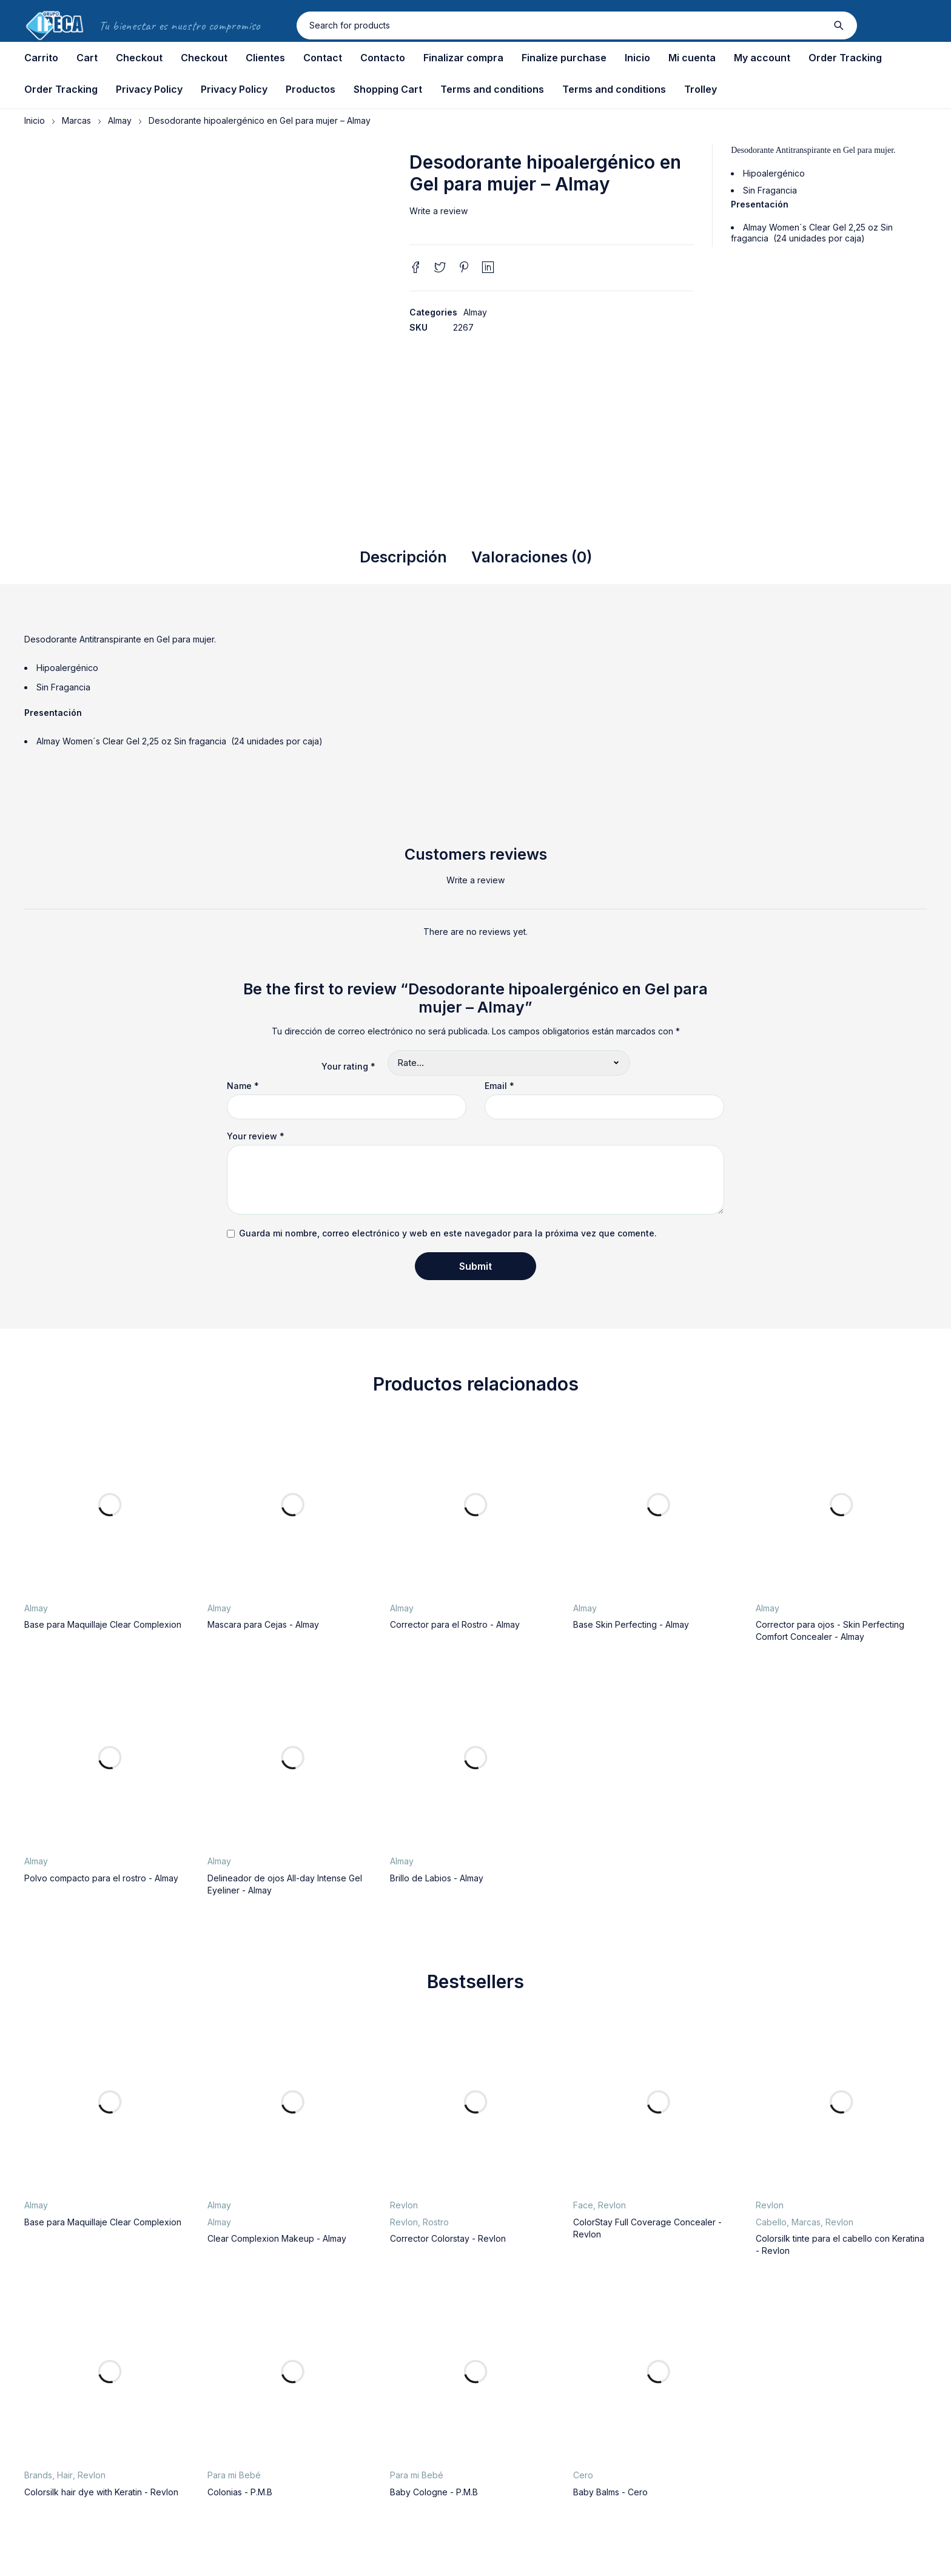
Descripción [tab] (403, 557)
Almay (120, 120)
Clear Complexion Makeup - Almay (276, 2238)
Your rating (348, 1066)
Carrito (41, 58)
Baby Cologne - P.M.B (434, 2492)
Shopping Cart (388, 89)
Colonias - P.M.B (239, 2492)
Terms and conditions (492, 89)
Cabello (771, 2222)
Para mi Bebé (234, 2475)
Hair (65, 2475)
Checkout (139, 58)
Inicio (637, 58)
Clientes (265, 58)
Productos (310, 89)
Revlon (404, 2205)
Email (499, 1086)
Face (583, 2205)
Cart (87, 58)
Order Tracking (845, 58)
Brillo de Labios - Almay (436, 1878)
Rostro (436, 2222)
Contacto (382, 58)
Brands (38, 2475)
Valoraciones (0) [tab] (531, 557)
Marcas (76, 120)
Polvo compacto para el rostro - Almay (101, 1878)
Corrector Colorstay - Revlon (448, 2238)
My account (762, 58)
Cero (583, 2475)
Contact (322, 58)
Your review (255, 1136)
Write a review (438, 211)
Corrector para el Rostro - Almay (455, 1624)
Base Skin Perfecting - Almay (631, 1624)
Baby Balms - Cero (610, 2492)
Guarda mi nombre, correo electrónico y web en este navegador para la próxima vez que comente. (448, 1233)
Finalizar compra (463, 58)
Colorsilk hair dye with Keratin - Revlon (101, 2492)
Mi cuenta (692, 58)
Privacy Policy (149, 89)
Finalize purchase (564, 58)
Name (243, 1086)
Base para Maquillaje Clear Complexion (102, 1624)
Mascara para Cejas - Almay (263, 1624)
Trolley (700, 89)
